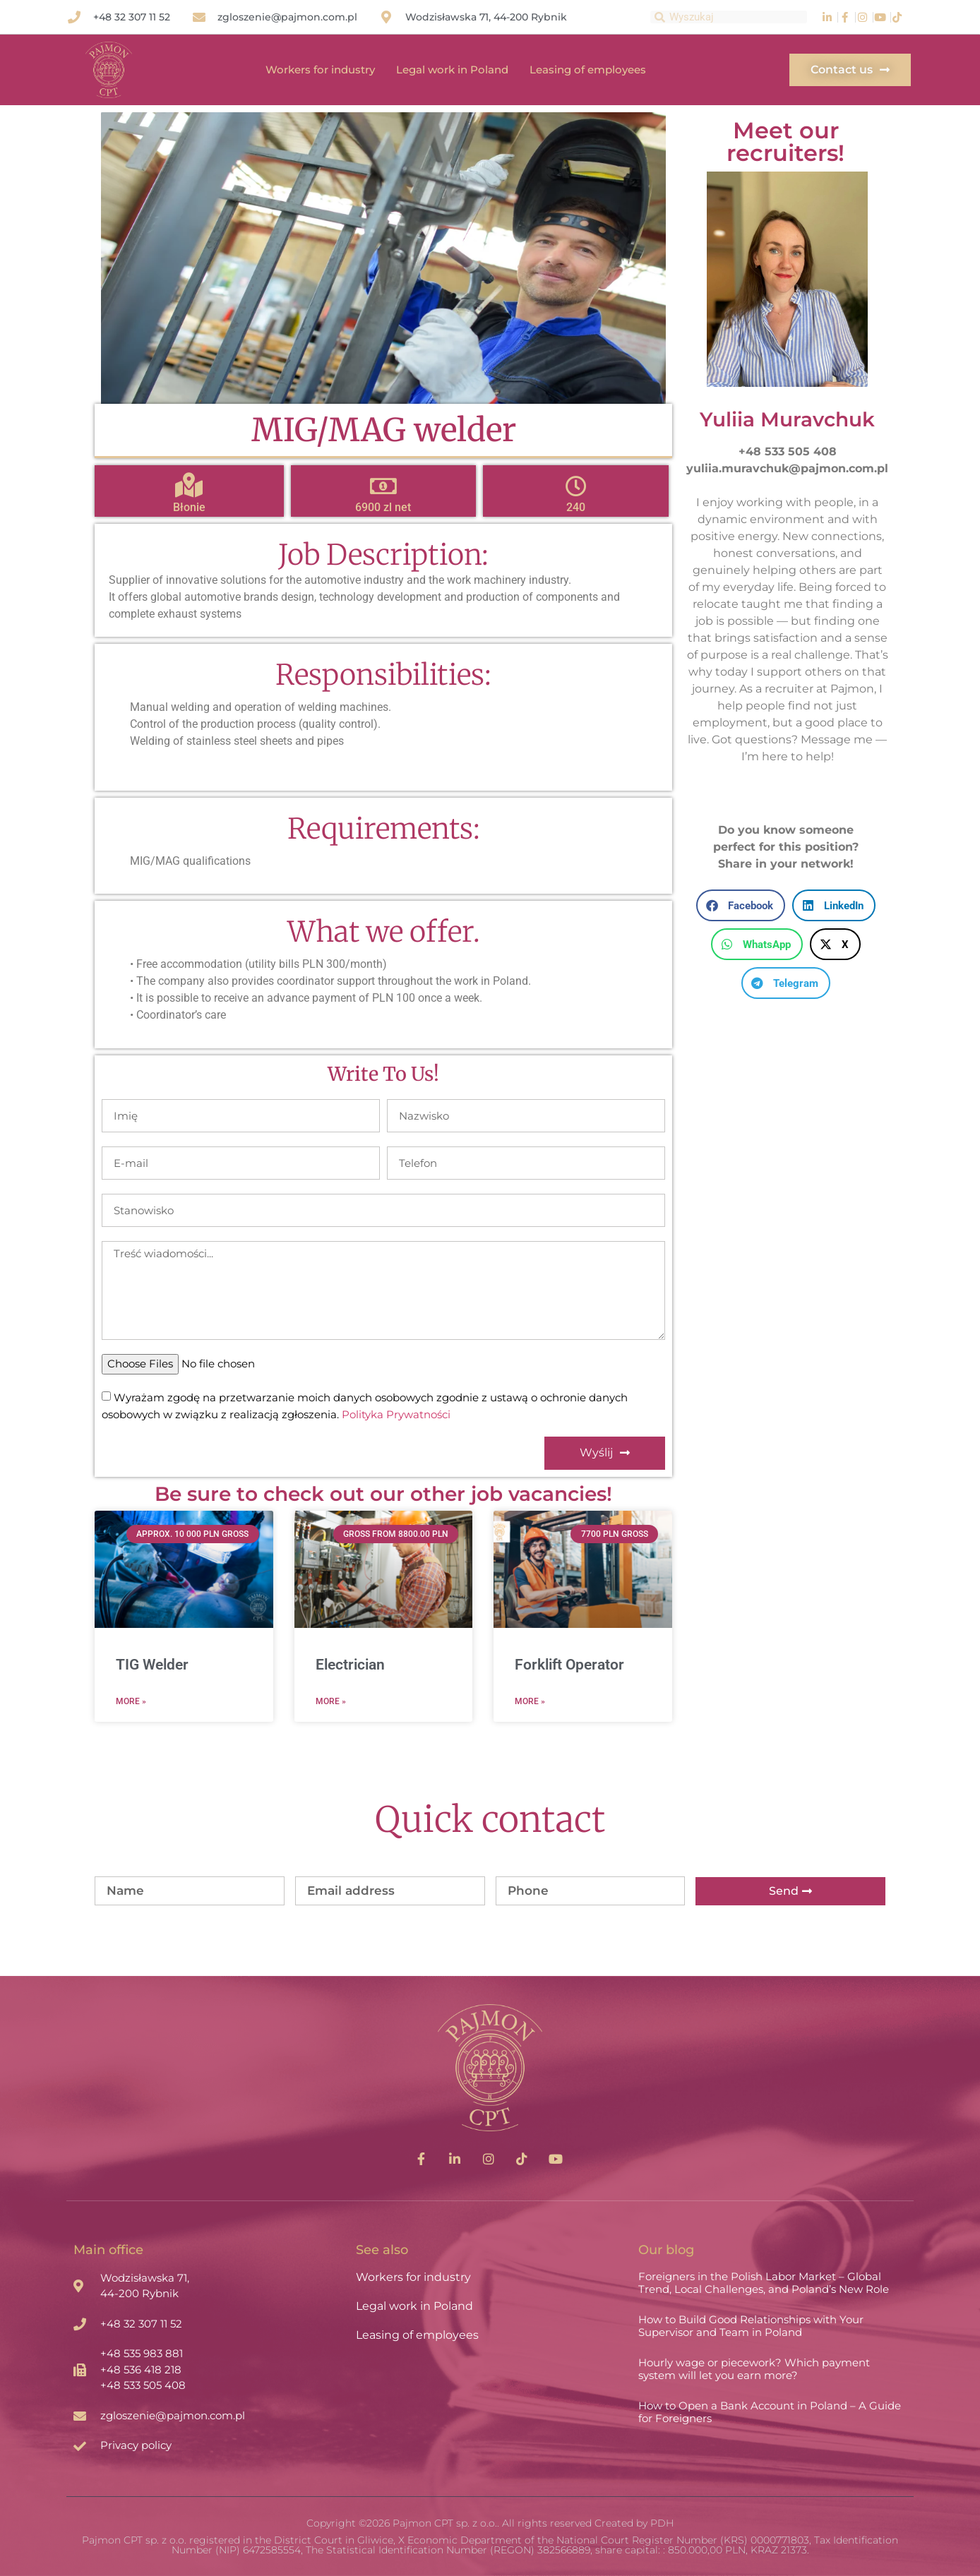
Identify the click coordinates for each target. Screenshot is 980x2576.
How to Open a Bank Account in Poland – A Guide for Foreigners (769, 2412)
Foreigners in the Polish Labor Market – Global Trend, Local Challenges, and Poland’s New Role (763, 2283)
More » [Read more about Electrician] (331, 1701)
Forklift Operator (569, 1664)
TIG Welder (152, 1664)
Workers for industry (320, 69)
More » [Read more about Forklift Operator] (530, 1701)
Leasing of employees (588, 69)
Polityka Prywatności (396, 1414)
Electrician (350, 1664)
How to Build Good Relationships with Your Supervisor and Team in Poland (751, 2326)
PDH (662, 2523)
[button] (740, 905)
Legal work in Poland (452, 69)
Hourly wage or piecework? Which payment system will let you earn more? (754, 2369)
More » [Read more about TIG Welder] (131, 1701)
